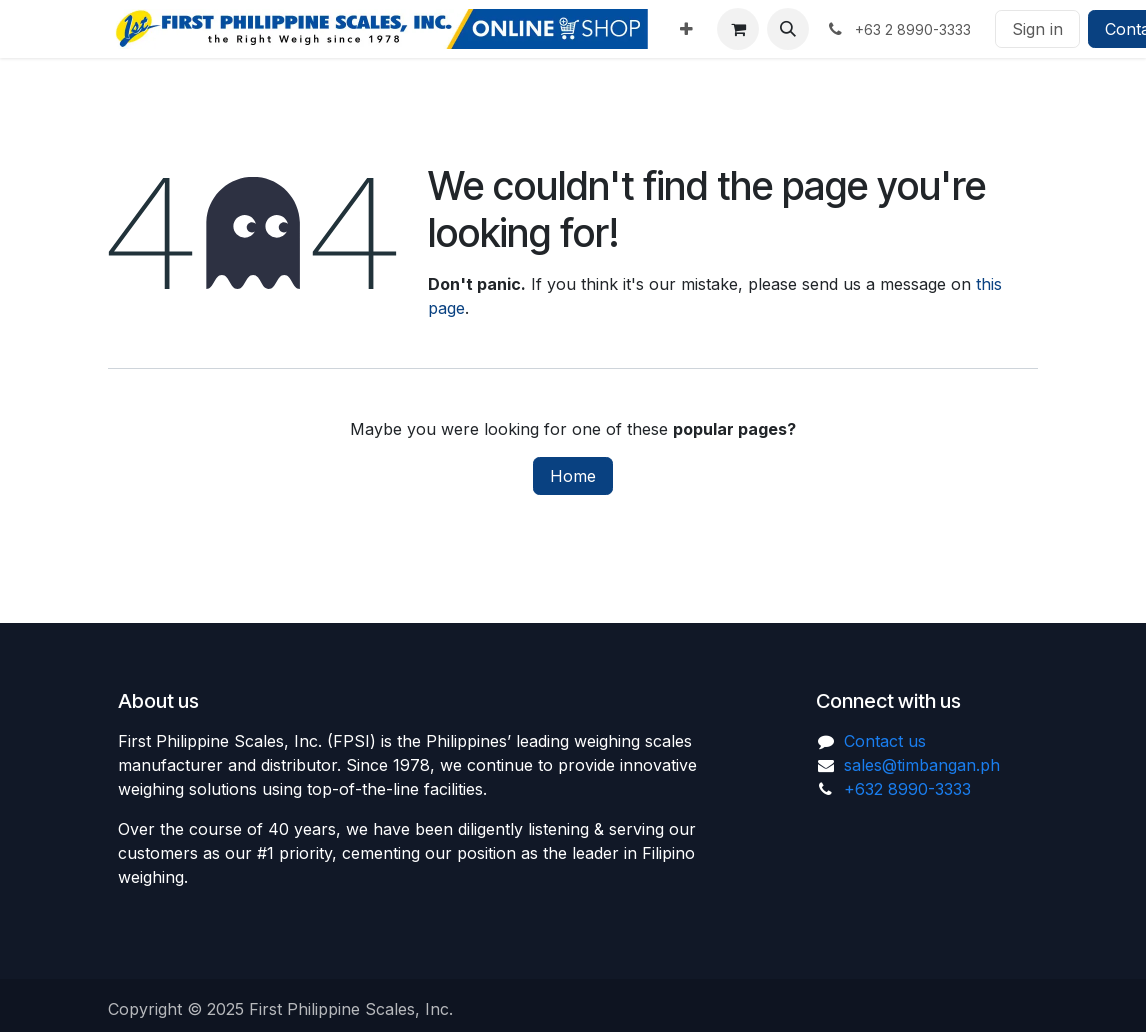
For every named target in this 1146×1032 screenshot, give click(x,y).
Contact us (885, 741)
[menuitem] (686, 29)
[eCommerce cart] (738, 29)
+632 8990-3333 (907, 789)
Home (573, 476)
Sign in (1037, 29)
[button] (788, 29)
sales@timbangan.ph (922, 765)
